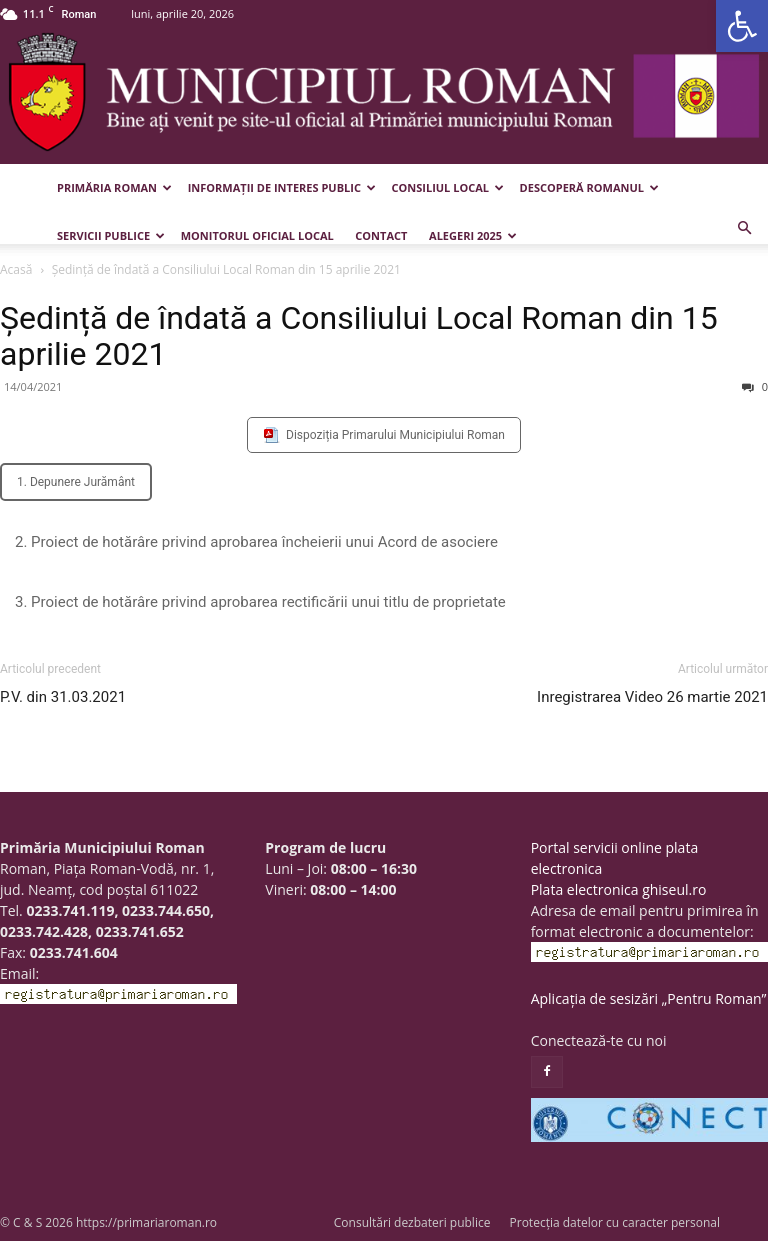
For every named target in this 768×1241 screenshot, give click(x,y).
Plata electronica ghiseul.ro (619, 889)
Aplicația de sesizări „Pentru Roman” (649, 998)
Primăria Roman (114, 187)
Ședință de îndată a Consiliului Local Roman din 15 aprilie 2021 (359, 336)
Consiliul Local (448, 187)
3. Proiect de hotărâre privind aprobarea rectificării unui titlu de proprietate (260, 602)
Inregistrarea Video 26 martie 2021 (652, 697)
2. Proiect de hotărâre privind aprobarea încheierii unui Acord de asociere (256, 542)
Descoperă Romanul (589, 187)
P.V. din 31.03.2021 (63, 697)
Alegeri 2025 (473, 235)
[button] (742, 26)
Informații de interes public (282, 187)
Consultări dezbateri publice (412, 1222)
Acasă (16, 269)
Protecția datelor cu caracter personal (615, 1222)
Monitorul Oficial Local (257, 235)
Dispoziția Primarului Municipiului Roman (395, 435)
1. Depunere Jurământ (76, 482)
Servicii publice (111, 235)
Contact (381, 235)
